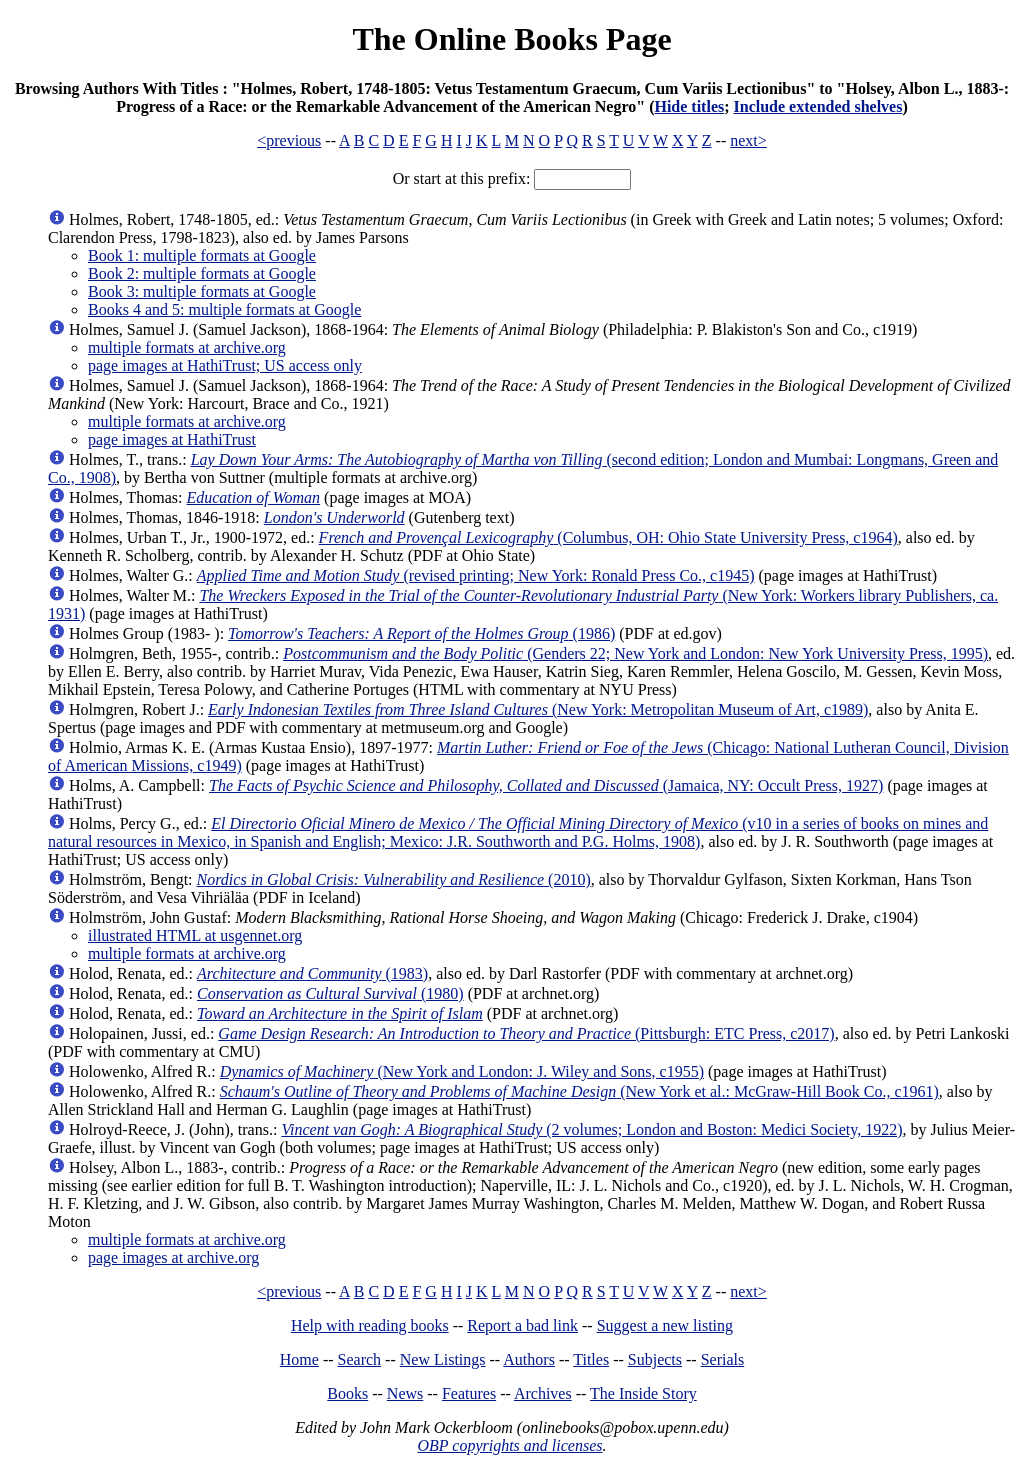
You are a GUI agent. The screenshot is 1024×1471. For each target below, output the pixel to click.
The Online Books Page (511, 39)
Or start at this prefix (459, 178)
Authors (529, 1359)
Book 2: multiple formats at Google (202, 273)
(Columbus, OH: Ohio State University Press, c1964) (608, 537)
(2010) (394, 879)
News (405, 1393)
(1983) (312, 973)
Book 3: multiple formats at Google (202, 291)
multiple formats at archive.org (187, 347)
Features (469, 1393)
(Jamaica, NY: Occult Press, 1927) (546, 785)
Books (347, 1393)
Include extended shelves (818, 106)
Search (360, 1359)
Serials (723, 1359)
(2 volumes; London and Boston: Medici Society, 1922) (591, 1129)
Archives (543, 1393)
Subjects (655, 1359)
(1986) (421, 633)
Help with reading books (370, 1325)
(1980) (330, 993)
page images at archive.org (173, 1257)
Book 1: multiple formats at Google (202, 255)
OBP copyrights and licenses (509, 1445)
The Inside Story (643, 1393)
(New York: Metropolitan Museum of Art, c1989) (538, 709)
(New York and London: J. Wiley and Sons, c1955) (462, 1071)
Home (299, 1359)
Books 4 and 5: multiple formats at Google (224, 309)
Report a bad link (522, 1325)
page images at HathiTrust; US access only (225, 365)
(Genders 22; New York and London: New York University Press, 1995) (635, 653)
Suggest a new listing (665, 1325)
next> (748, 140)
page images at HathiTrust (172, 439)
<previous (289, 140)
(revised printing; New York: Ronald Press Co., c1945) (476, 575)
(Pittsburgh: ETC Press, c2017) (526, 1033)
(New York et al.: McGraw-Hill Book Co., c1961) (579, 1091)
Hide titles (689, 106)
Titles (591, 1359)
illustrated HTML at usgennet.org (195, 935)
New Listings (443, 1359)
